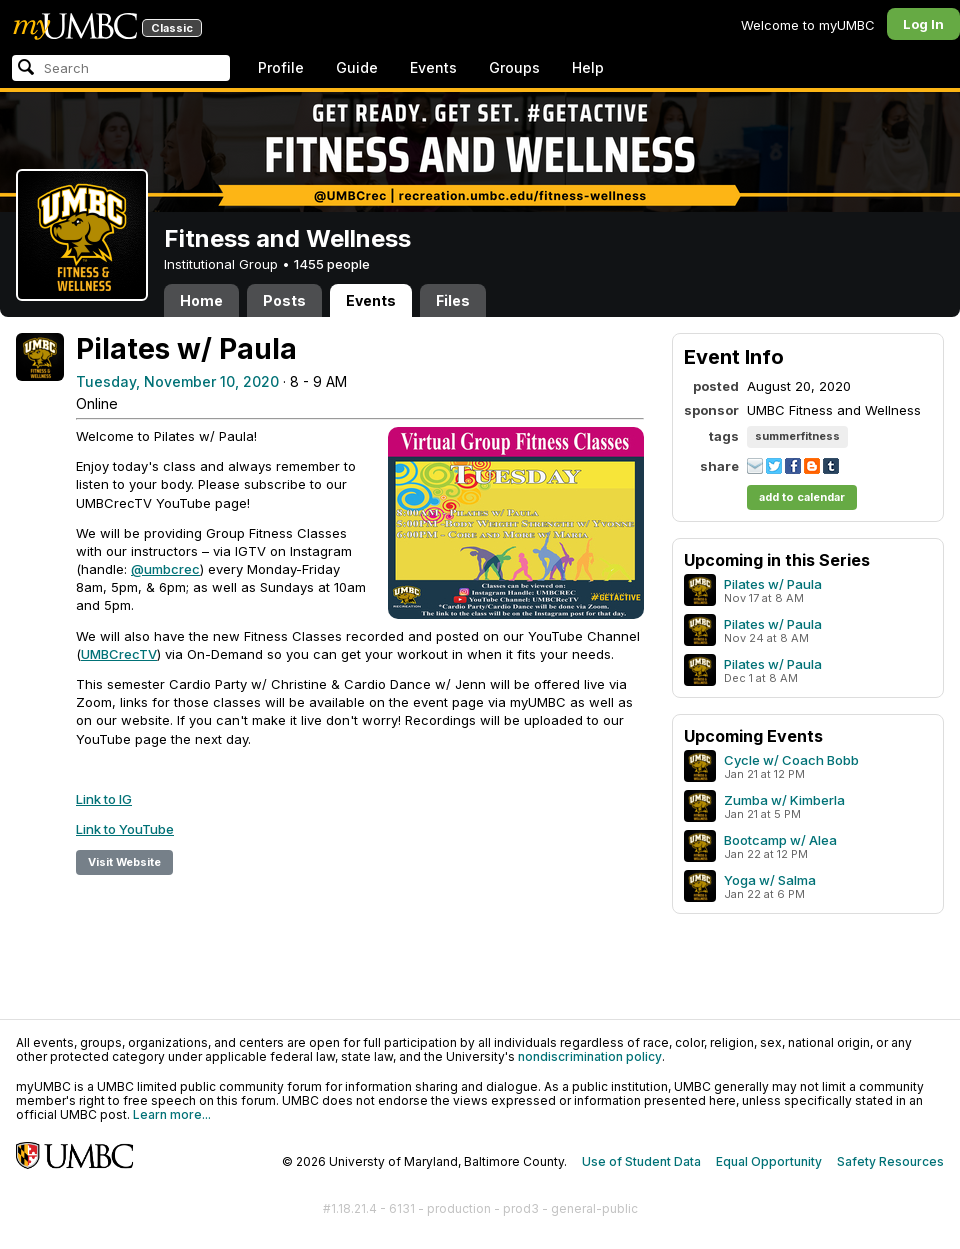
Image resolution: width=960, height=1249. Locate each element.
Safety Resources (890, 1161)
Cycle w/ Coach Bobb (791, 760)
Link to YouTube (125, 829)
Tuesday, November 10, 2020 (177, 381)
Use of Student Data (641, 1161)
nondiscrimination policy (590, 1056)
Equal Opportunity (769, 1161)
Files (453, 300)
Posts (284, 300)
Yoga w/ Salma (770, 880)
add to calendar (802, 497)
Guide (357, 67)
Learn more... (172, 1114)
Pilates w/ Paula (773, 584)
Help (588, 67)
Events (433, 67)
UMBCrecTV (119, 654)
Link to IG (104, 799)
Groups (514, 67)
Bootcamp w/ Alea (780, 840)
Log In (923, 24)
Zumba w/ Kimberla (784, 800)
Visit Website (124, 862)
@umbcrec (165, 569)
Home (201, 300)
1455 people (332, 264)
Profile (281, 67)
